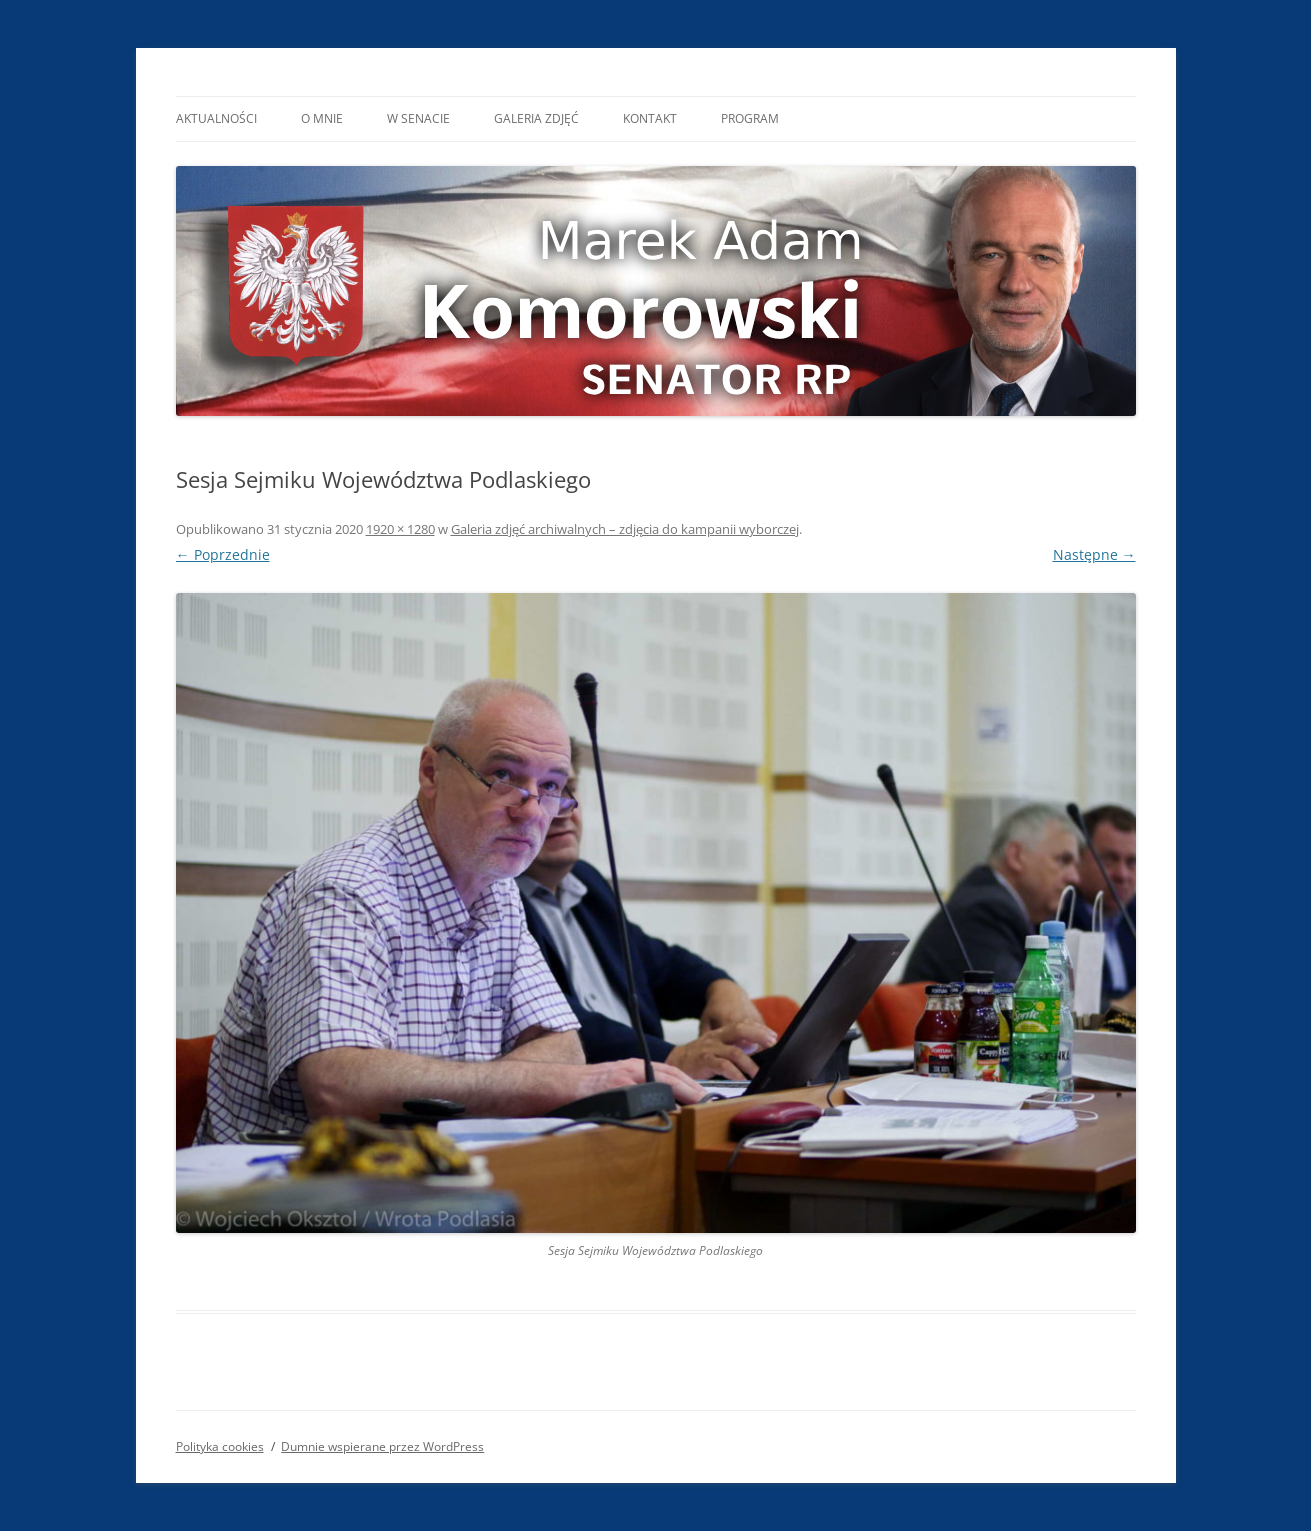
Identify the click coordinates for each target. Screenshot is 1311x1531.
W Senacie (418, 118)
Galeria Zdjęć (536, 118)
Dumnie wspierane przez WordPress (382, 1446)
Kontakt (650, 118)
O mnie (322, 118)
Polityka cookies (220, 1446)
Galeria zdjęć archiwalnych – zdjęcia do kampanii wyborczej (625, 529)
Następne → (1094, 554)
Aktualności (216, 118)
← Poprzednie (223, 554)
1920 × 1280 (400, 529)
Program (750, 118)
